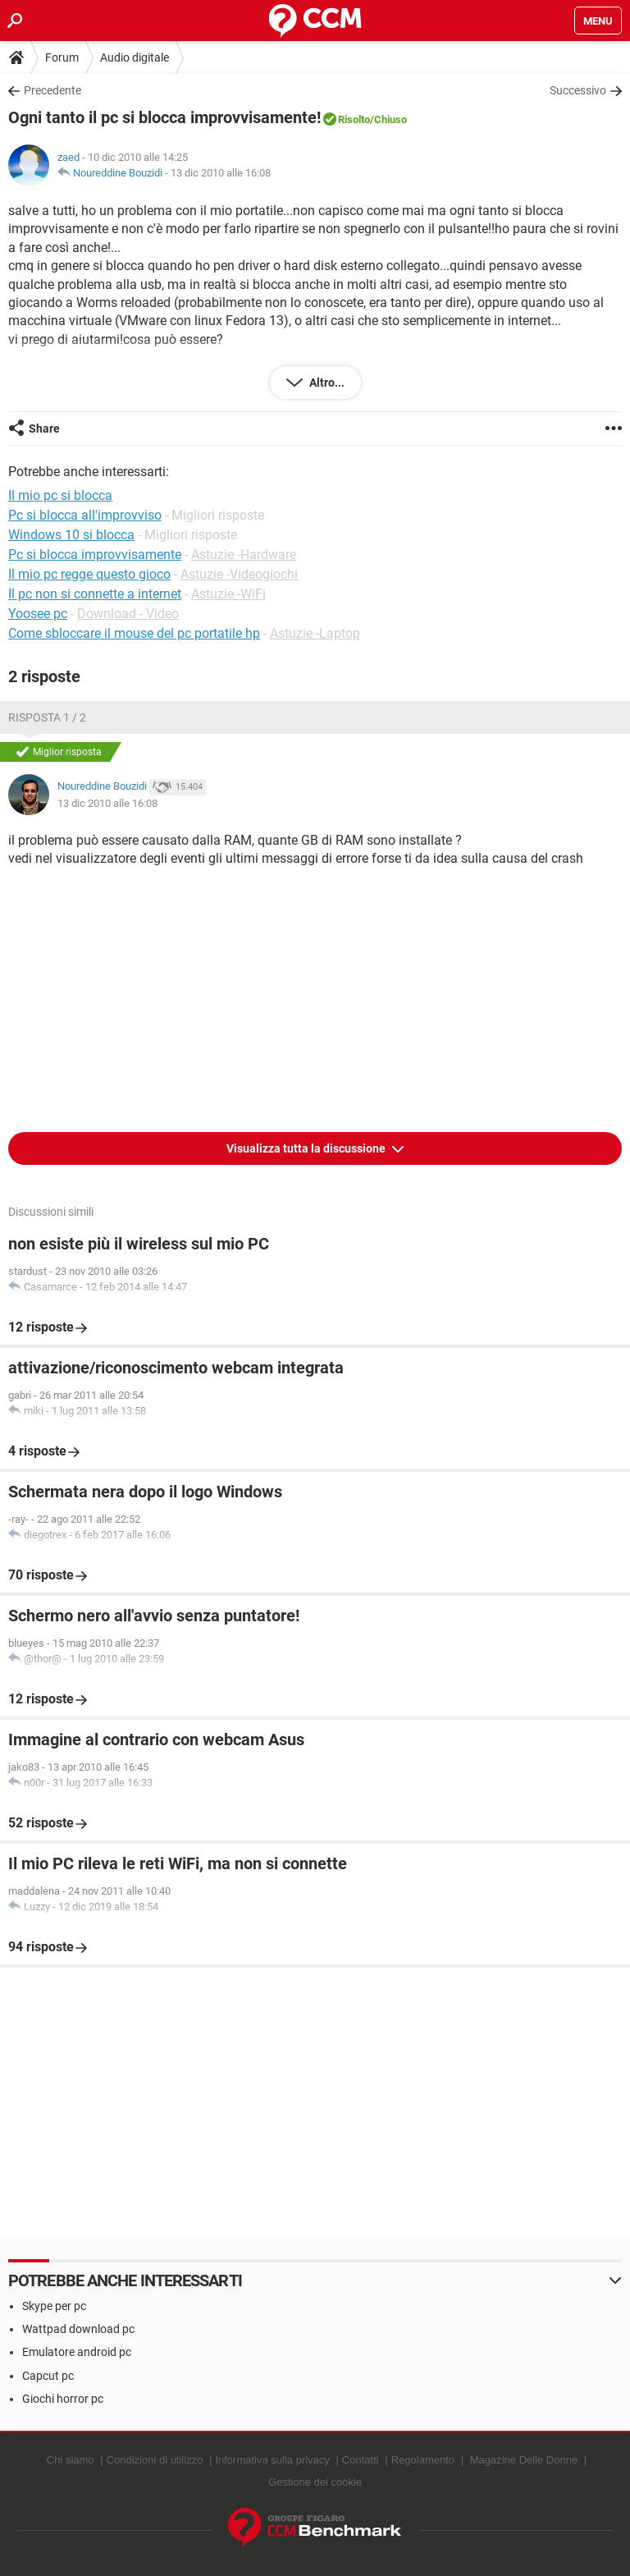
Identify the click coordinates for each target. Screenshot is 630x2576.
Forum (62, 57)
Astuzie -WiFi (228, 594)
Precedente (52, 90)
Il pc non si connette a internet (94, 594)
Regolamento (422, 2460)
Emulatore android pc (76, 2351)
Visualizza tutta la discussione (307, 1148)
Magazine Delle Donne (524, 2460)
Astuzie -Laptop (315, 633)
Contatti (360, 2460)
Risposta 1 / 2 (47, 717)
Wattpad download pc (78, 2328)
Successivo (578, 90)
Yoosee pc (37, 613)
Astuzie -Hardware (243, 554)
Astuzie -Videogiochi (239, 574)
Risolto (354, 119)
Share (44, 428)
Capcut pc (48, 2375)
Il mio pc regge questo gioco (89, 574)
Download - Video (128, 613)
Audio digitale (134, 57)
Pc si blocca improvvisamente (94, 554)
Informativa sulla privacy (272, 2460)
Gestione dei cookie (315, 2482)
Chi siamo (70, 2460)
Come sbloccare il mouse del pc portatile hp (134, 633)
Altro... (326, 382)
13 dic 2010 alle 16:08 (221, 173)
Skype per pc (54, 2305)
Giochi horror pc (62, 2398)
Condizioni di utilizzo (155, 2460)
